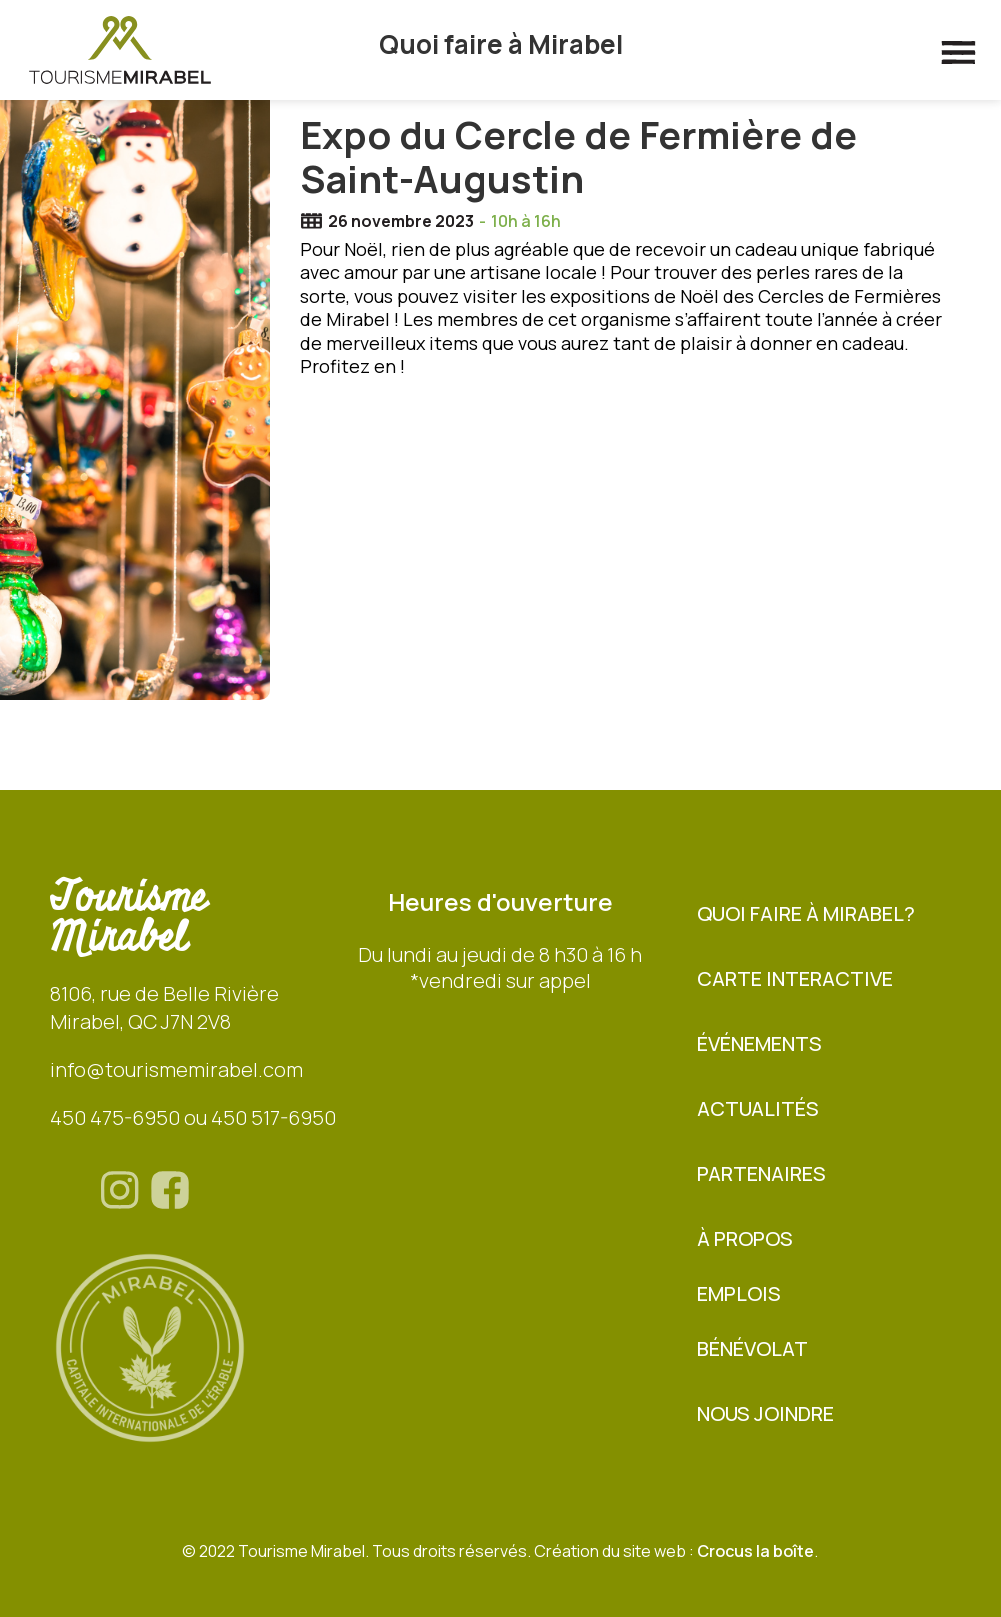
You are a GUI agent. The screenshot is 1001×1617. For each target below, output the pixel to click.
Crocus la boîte (755, 1551)
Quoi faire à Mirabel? (806, 913)
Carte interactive (795, 978)
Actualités (758, 1108)
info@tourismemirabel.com (176, 1069)
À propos (745, 1238)
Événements (759, 1043)
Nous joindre (765, 1413)
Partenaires (761, 1173)
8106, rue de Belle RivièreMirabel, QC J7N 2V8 (164, 1007)
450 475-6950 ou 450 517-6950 (193, 1117)
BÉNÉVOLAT (752, 1348)
